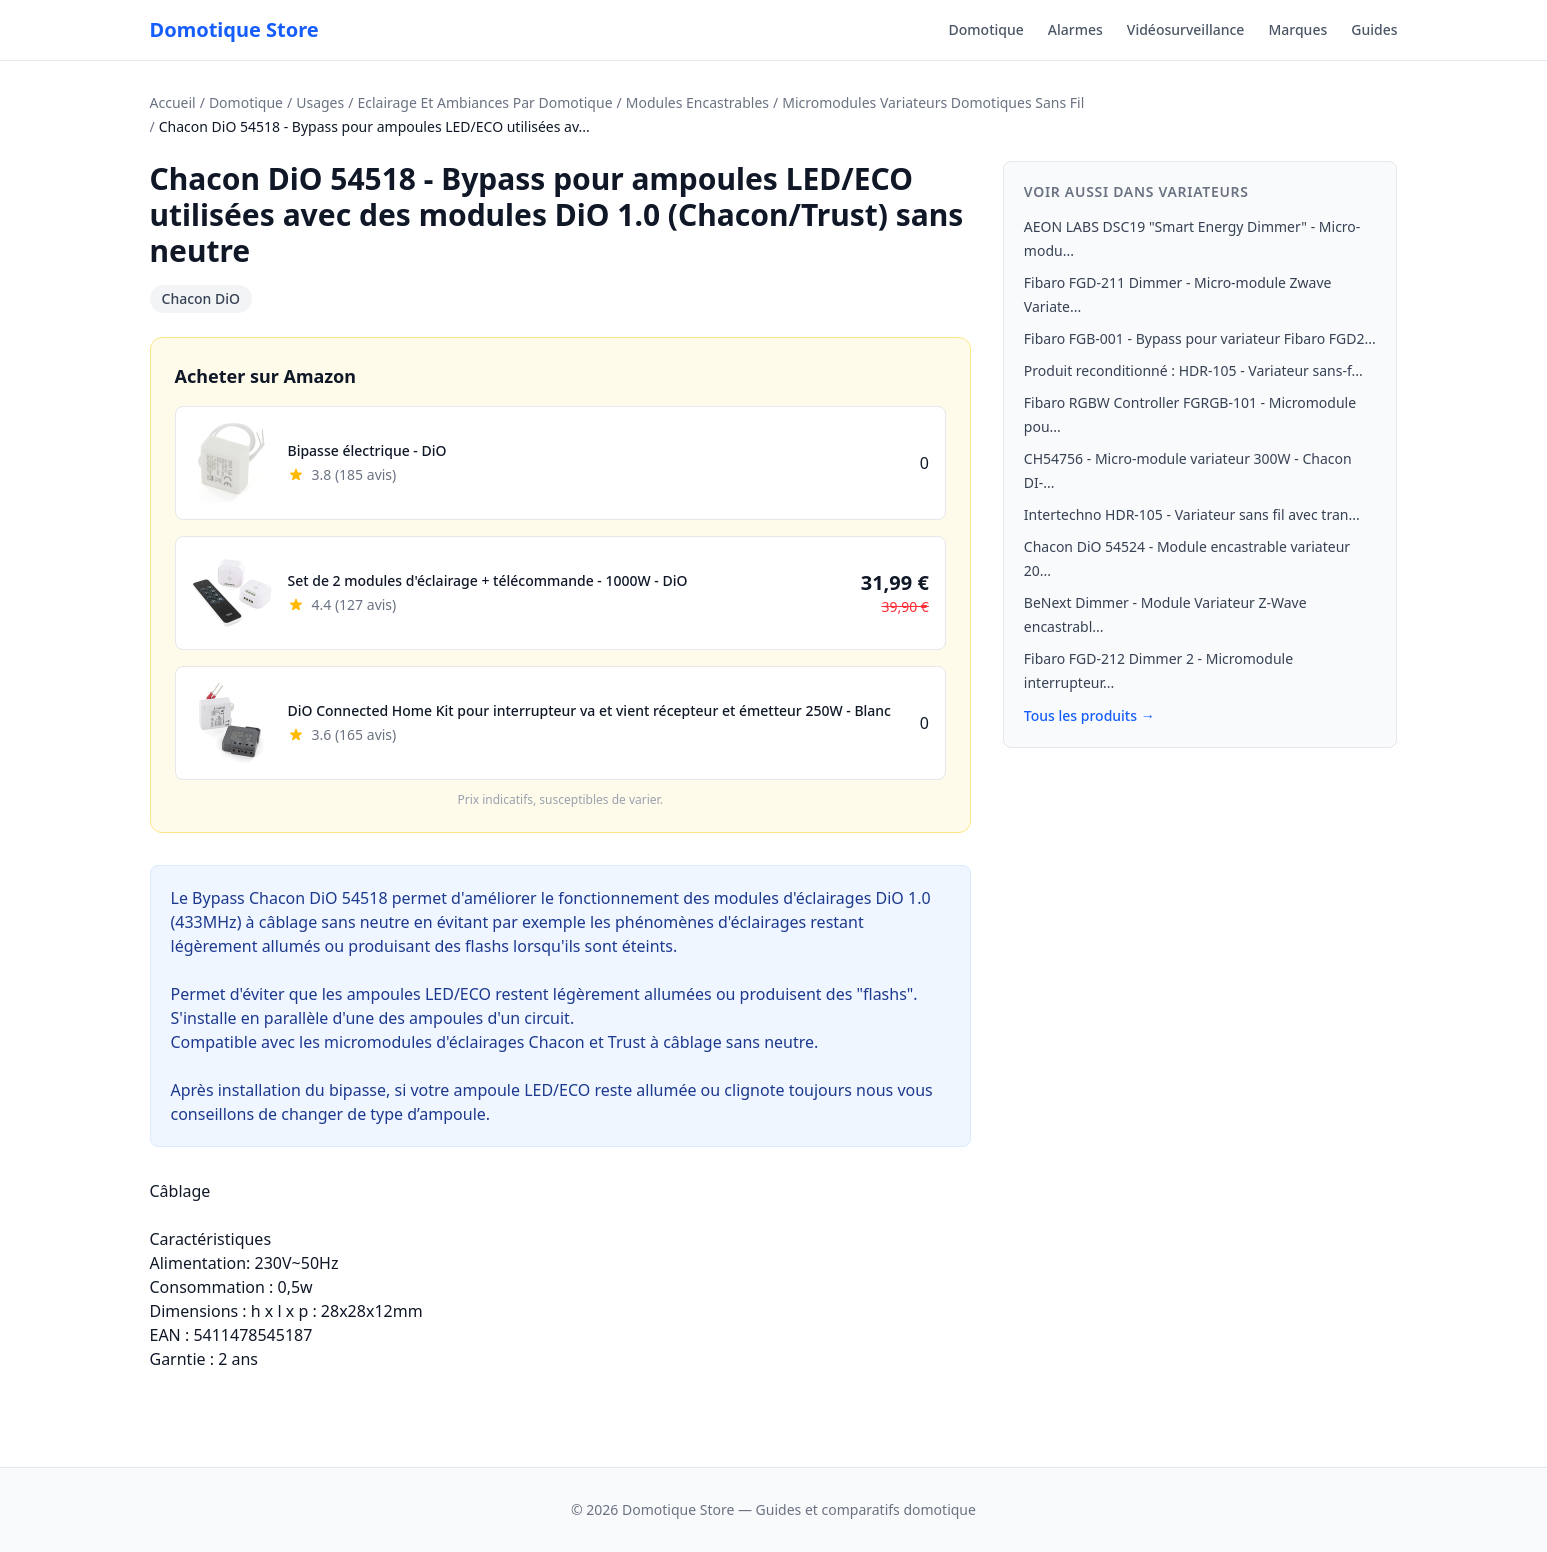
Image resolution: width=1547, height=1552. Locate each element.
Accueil (173, 102)
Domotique (986, 29)
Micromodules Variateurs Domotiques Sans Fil (933, 102)
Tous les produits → (1089, 715)
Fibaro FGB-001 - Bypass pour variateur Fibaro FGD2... (1200, 338)
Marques (1297, 29)
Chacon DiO (201, 298)
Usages (320, 102)
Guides (1374, 29)
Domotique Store (234, 29)
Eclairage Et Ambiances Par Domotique (484, 102)
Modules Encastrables (697, 102)
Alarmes (1075, 29)
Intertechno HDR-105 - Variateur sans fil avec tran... (1192, 514)
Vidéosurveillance (1186, 29)
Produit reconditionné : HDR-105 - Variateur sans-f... (1193, 370)
